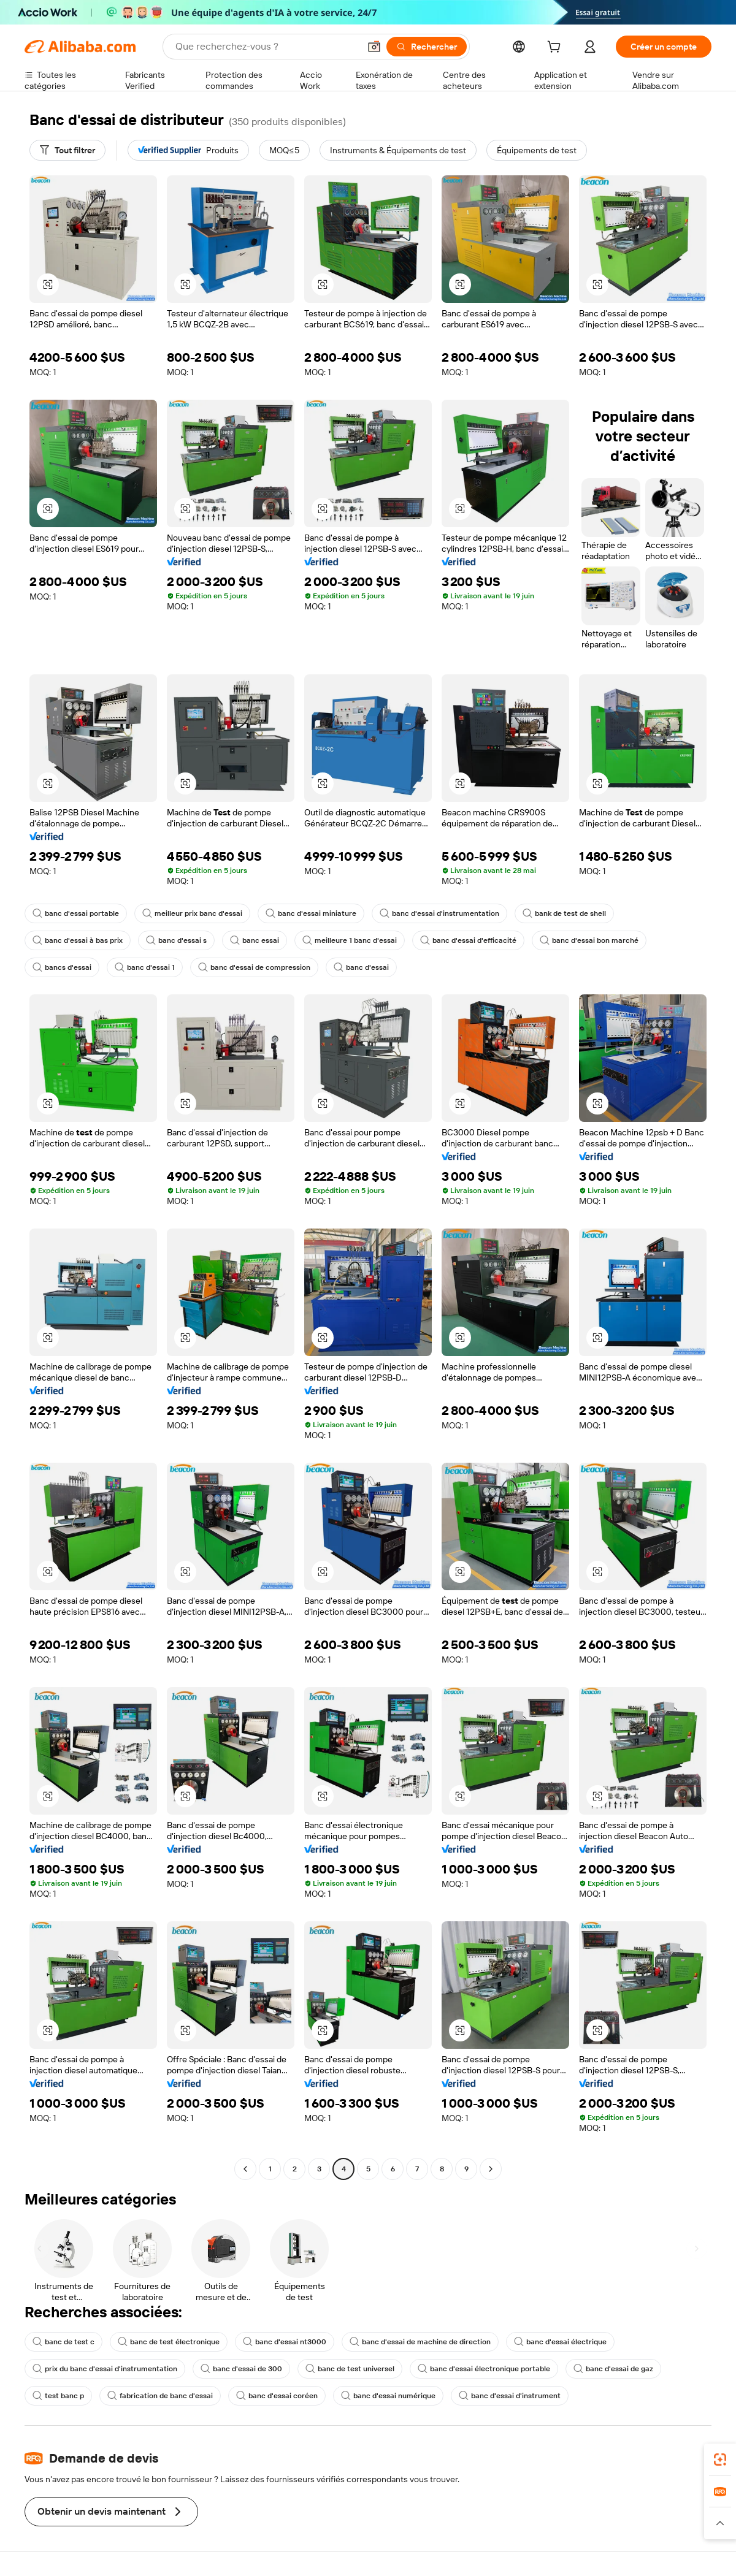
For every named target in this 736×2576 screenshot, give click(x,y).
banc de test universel (349, 2369)
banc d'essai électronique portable (484, 2369)
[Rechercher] (426, 46)
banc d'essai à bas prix (78, 940)
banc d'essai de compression (254, 967)
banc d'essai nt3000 (284, 2342)
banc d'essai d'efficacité (468, 940)
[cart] (556, 48)
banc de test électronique (169, 2342)
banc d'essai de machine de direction (420, 2342)
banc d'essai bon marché (589, 940)
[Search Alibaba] (266, 46)
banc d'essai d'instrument (510, 2396)
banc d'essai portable (76, 913)
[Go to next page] (491, 2169)
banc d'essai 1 (145, 967)
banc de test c (63, 2342)
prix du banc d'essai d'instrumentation (105, 2369)
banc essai (254, 940)
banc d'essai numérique (388, 2396)
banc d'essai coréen (277, 2396)
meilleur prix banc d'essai (192, 913)
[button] (374, 46)
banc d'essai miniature (311, 913)
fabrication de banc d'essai (160, 2396)
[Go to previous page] (245, 2169)
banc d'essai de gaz (613, 2369)
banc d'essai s (176, 940)
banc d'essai (361, 967)
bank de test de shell (564, 913)
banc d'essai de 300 (241, 2369)
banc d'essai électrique (560, 2342)
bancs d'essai (62, 967)
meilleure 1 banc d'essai (349, 940)
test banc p (58, 2396)
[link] (720, 2459)
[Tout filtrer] (67, 150)
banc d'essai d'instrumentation (439, 913)
